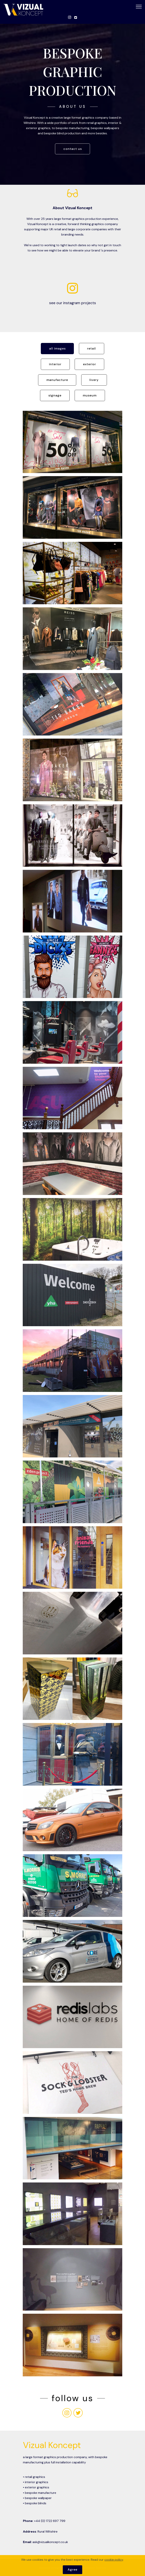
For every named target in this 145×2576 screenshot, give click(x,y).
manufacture (57, 380)
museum (90, 395)
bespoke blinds (35, 2503)
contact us (72, 149)
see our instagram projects (72, 302)
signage (54, 395)
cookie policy (113, 2560)
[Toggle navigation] (139, 6)
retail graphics (35, 2477)
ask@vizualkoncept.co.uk (50, 2542)
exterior (89, 364)
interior (55, 364)
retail (91, 348)
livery (94, 380)
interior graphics (36, 2482)
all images (57, 348)
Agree (72, 2569)
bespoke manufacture (40, 2493)
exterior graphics (37, 2487)
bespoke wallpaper (38, 2498)
